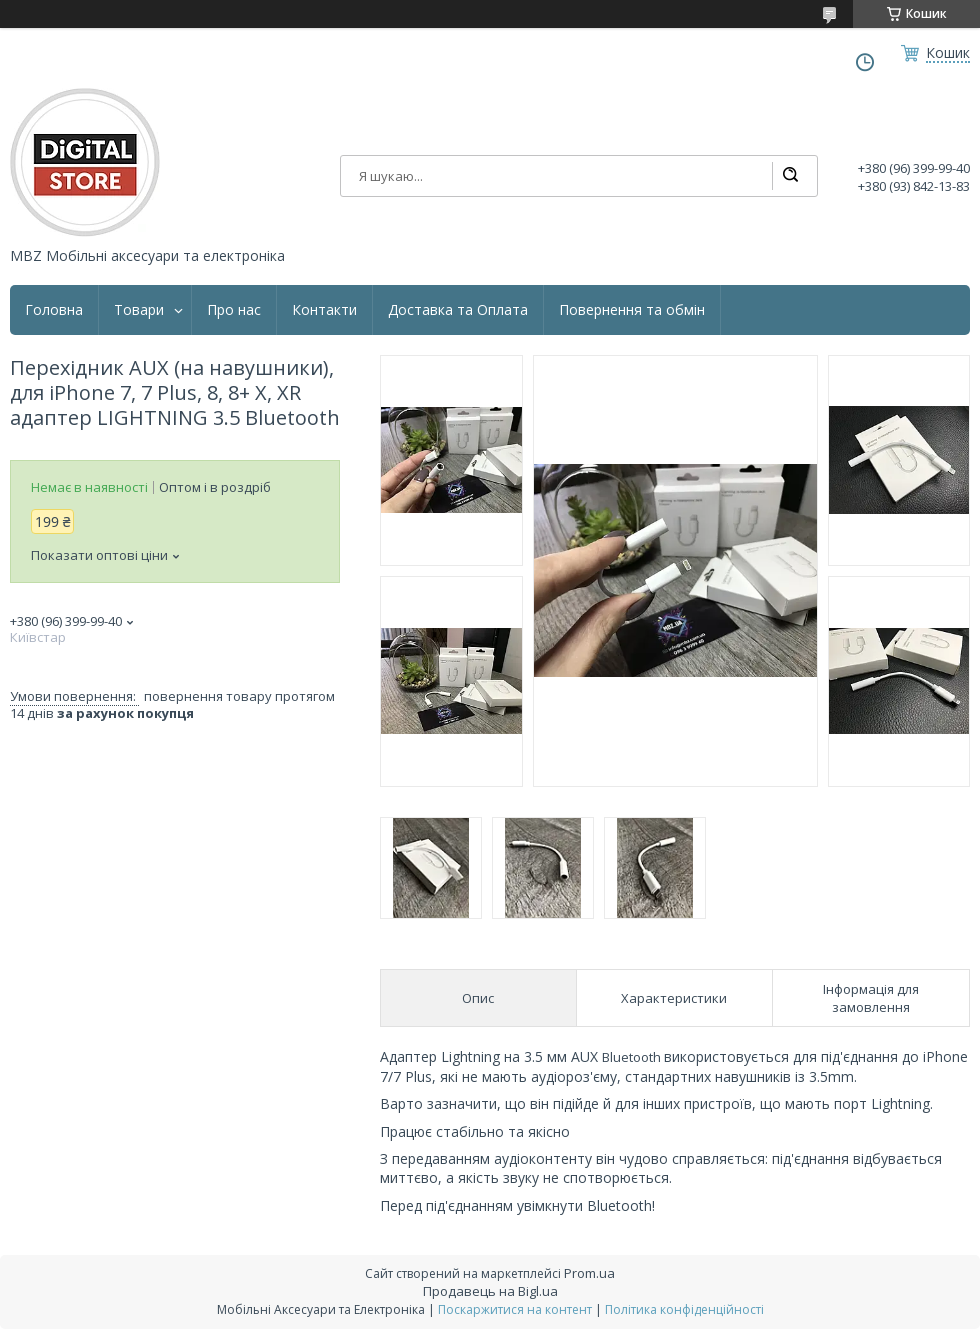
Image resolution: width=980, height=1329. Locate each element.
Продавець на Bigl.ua (490, 1291)
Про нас (234, 310)
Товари (139, 310)
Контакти (324, 310)
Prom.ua (589, 1273)
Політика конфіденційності (684, 1309)
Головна (54, 310)
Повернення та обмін (632, 310)
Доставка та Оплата (458, 310)
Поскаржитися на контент (515, 1309)
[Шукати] (790, 176)
